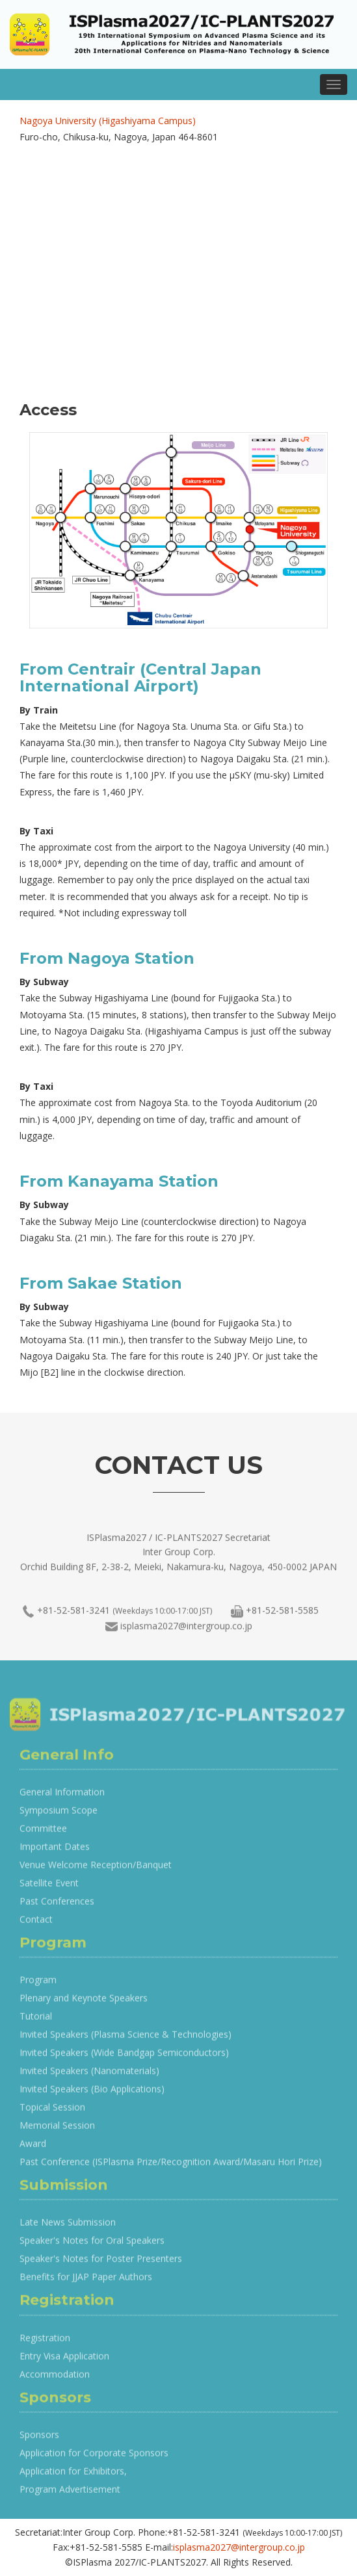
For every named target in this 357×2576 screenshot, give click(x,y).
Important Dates (55, 1852)
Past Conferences (57, 1907)
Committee (43, 1834)
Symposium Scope (59, 1816)
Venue (33, 1870)
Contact (36, 1925)
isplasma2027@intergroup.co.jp (186, 1631)
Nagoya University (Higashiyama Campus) (108, 120)
